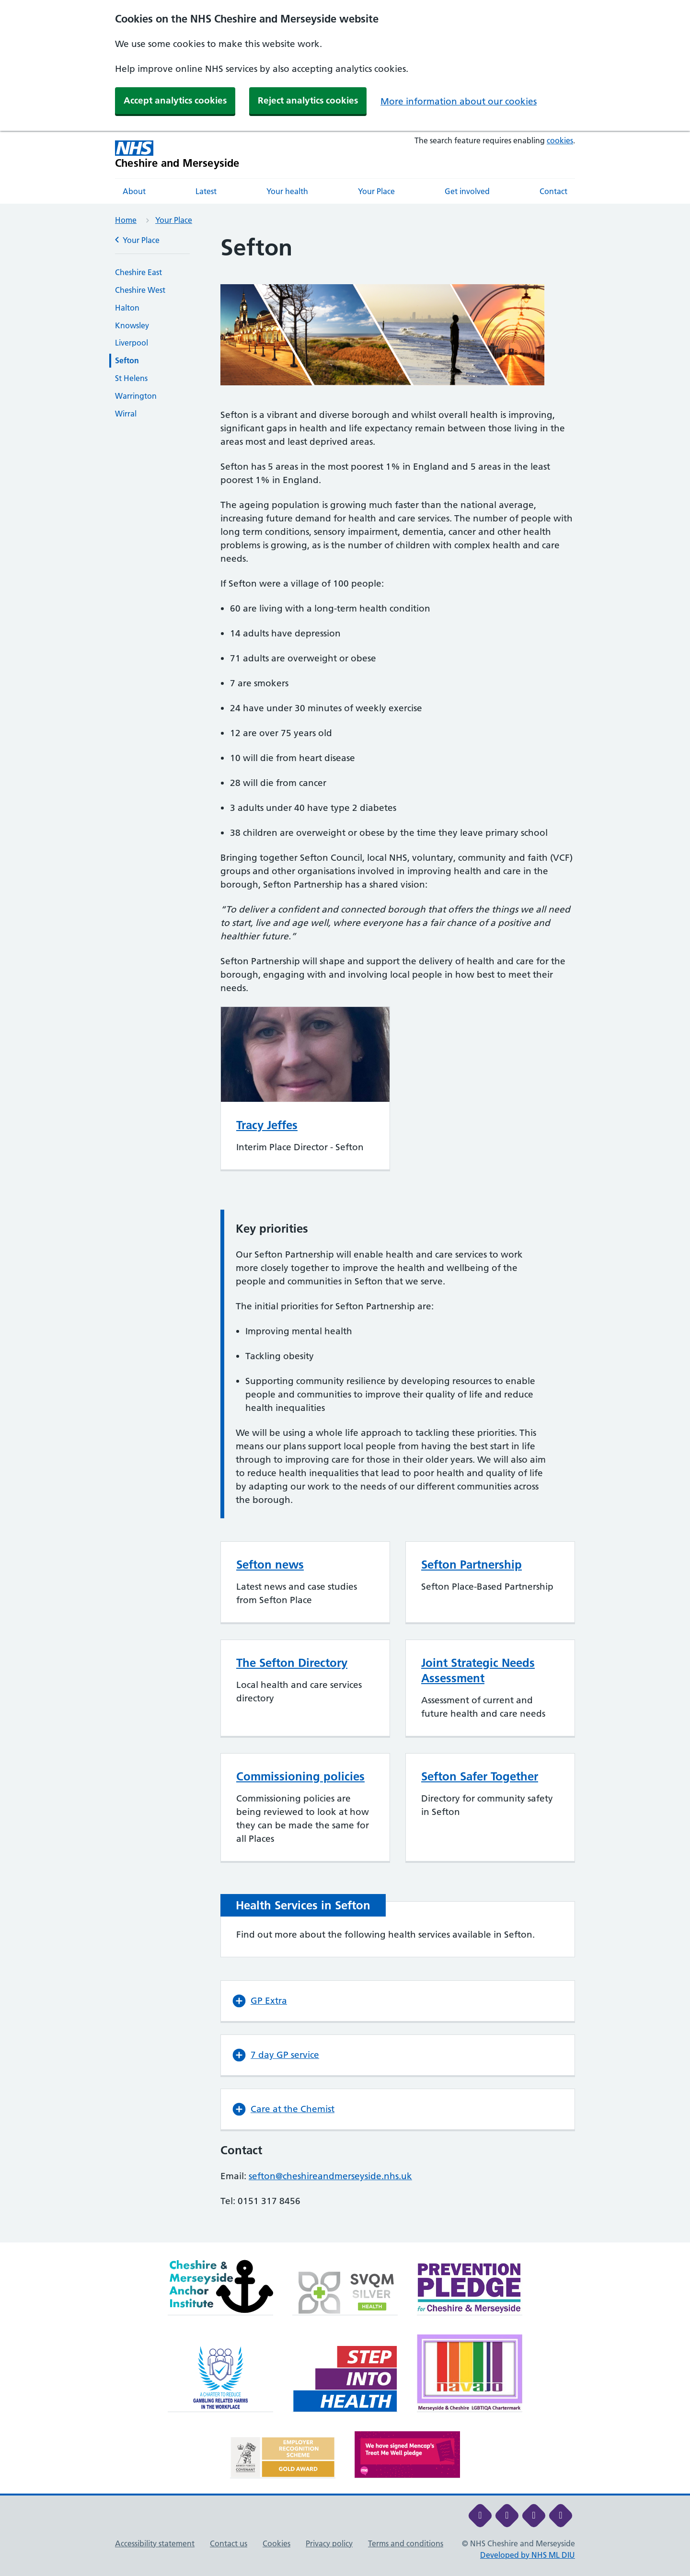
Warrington (136, 396)
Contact (553, 191)
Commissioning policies (300, 1776)
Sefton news (270, 1564)
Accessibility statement (155, 2543)
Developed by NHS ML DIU (527, 2555)
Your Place (376, 191)
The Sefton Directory (291, 1663)
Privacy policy (329, 2543)
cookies (560, 140)
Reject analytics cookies (308, 100)
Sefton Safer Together (479, 1776)
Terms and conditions (405, 2543)
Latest (206, 191)
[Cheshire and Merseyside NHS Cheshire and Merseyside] (177, 154)
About (134, 191)
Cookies (276, 2543)
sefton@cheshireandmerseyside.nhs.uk (330, 2176)
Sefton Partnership (471, 1564)
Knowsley (132, 325)
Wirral (126, 413)
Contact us (228, 2543)
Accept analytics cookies (175, 100)
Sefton (127, 360)
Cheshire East (138, 272)
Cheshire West (140, 290)
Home (126, 220)
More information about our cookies (458, 101)
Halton (127, 307)
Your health (287, 191)
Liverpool (131, 342)
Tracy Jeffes (267, 1125)
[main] (345, 1238)
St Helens (131, 378)
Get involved (467, 191)
